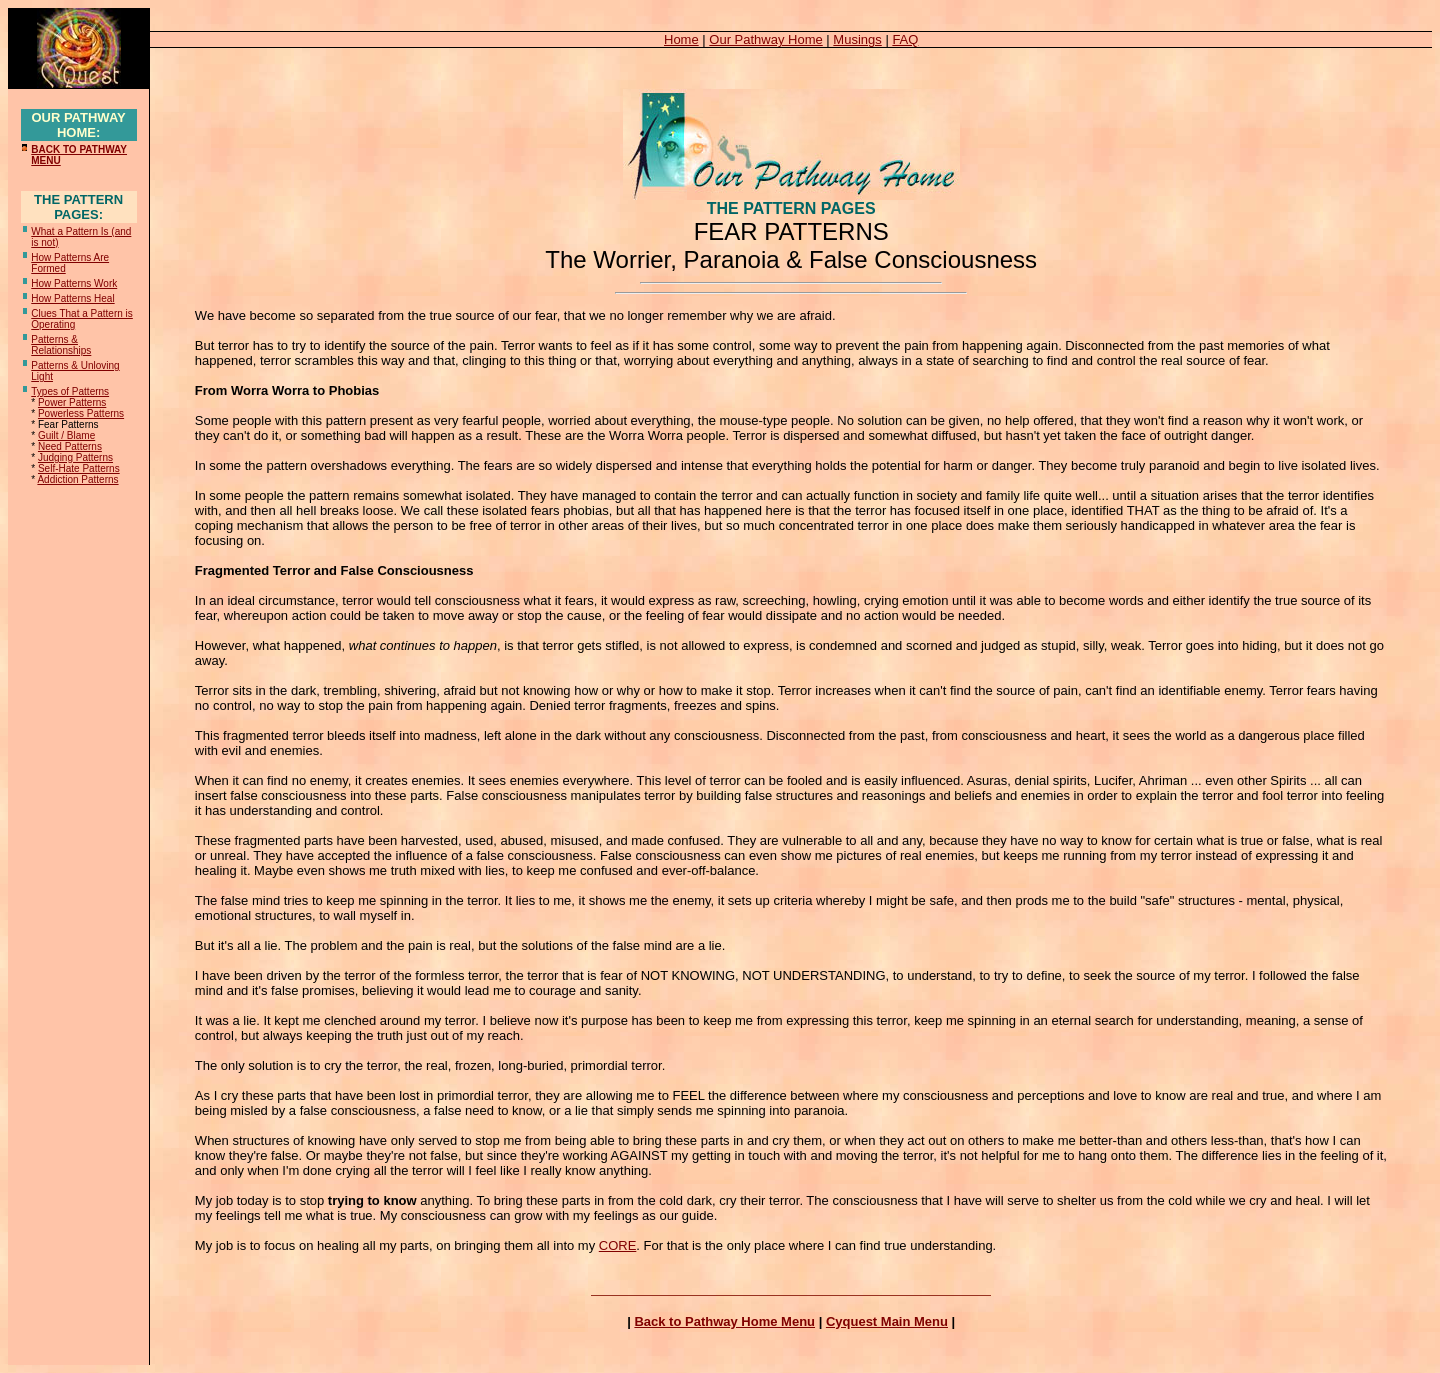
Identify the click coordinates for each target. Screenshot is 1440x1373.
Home (681, 39)
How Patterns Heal (72, 298)
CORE (618, 1245)
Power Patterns (72, 402)
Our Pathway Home (765, 39)
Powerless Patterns (81, 413)
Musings (857, 39)
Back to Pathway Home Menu (724, 1321)
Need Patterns (70, 446)
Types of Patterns (70, 391)
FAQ (905, 39)
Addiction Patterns (77, 479)
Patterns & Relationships (61, 345)
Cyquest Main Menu (887, 1321)
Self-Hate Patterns (79, 468)
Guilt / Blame (66, 435)
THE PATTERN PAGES (791, 208)
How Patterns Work (74, 283)
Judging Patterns (75, 457)
